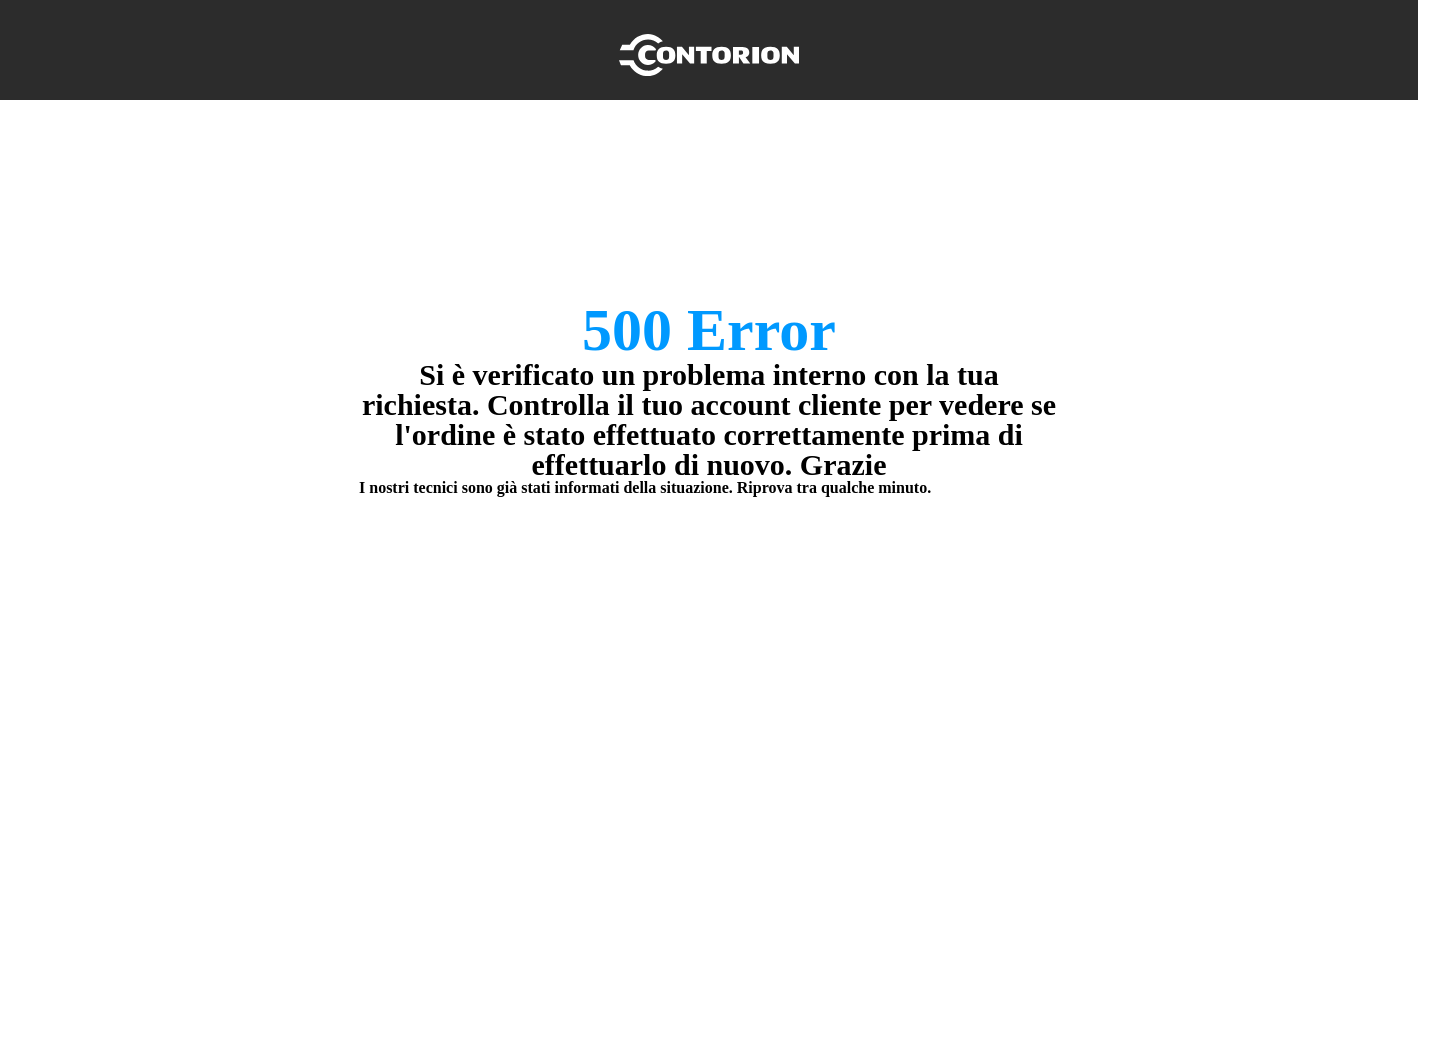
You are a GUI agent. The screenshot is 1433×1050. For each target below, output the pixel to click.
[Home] (709, 50)
